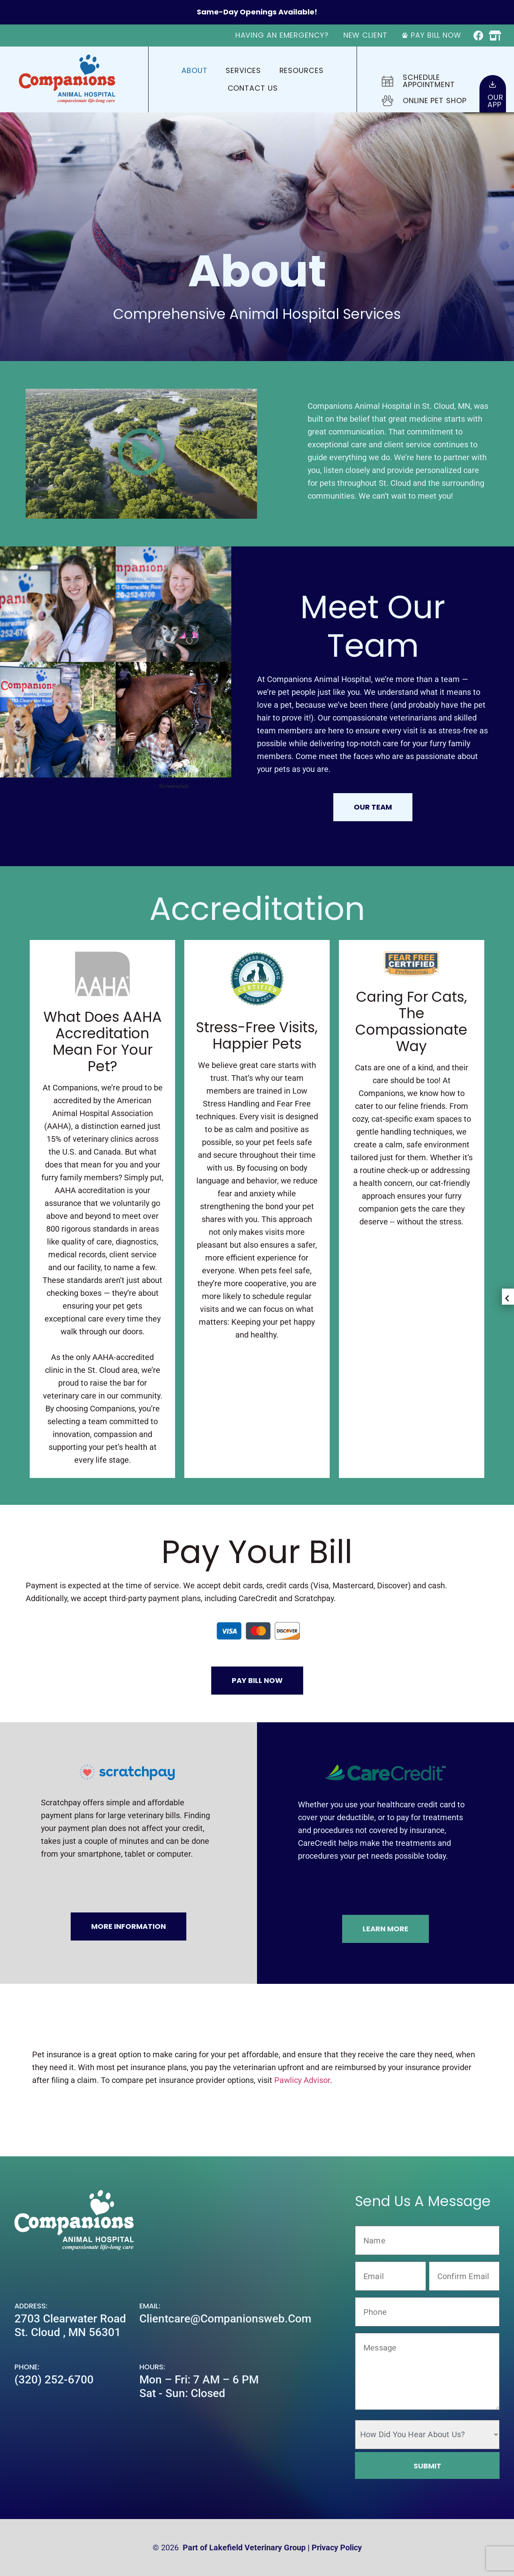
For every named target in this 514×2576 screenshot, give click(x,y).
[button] (141, 453)
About (195, 70)
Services (243, 70)
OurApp (495, 101)
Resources (301, 70)
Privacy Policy (337, 2547)
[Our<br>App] (492, 84)
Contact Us (253, 88)
